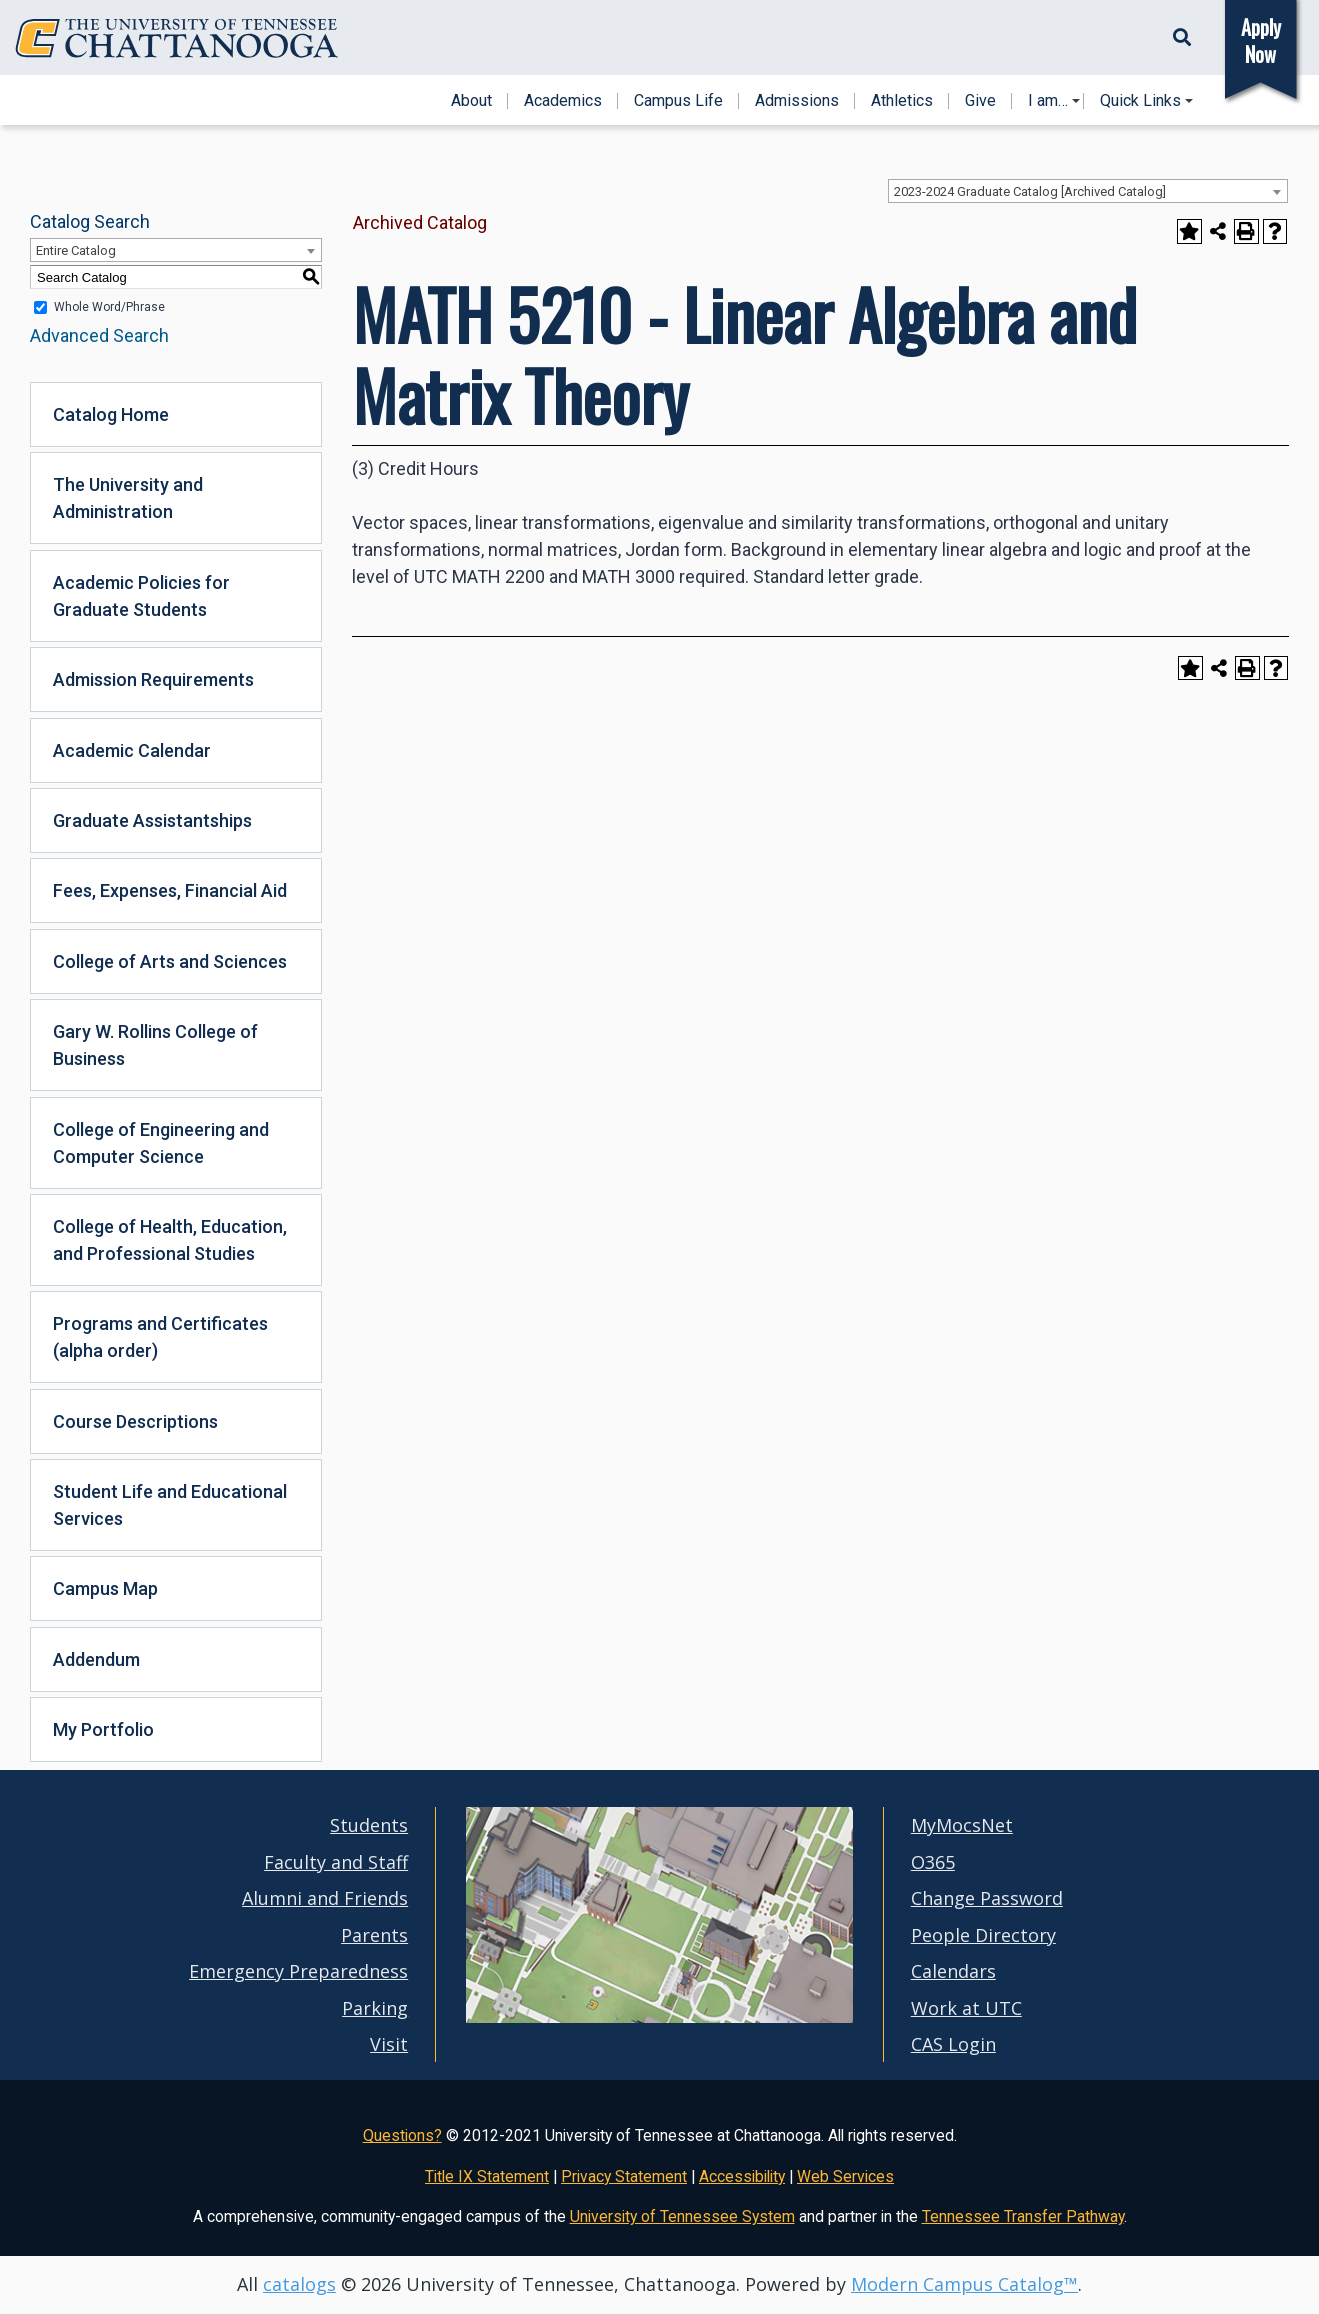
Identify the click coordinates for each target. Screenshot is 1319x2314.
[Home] (177, 38)
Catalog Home (111, 414)
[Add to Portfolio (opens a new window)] (1189, 231)
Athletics (902, 101)
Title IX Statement (487, 2176)
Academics (563, 101)
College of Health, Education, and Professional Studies (170, 1240)
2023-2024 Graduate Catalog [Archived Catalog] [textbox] (1030, 191)
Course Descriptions (135, 1421)
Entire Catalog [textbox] (76, 250)
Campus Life (678, 101)
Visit (389, 2044)
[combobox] (1088, 191)
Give (980, 101)
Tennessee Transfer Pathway (1023, 2216)
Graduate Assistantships (152, 820)
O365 (933, 1862)
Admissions (797, 101)
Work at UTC (966, 2008)
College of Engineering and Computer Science (161, 1143)
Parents (374, 1935)
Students (369, 1825)
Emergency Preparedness (298, 1971)
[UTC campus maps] (659, 1979)
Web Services (845, 2176)
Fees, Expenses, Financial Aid (170, 890)
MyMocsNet (962, 1825)
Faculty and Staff (336, 1862)
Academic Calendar (132, 750)
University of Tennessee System (682, 2216)
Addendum (96, 1659)
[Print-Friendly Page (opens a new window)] (1246, 231)
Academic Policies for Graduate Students (141, 596)
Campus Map (105, 1588)
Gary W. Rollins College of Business (155, 1045)
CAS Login (953, 2044)
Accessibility (742, 2176)
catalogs (299, 2284)
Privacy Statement (624, 2176)
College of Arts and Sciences (170, 961)
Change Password (987, 1898)
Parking (375, 2008)
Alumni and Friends (325, 1898)
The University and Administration (128, 498)
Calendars (953, 1971)
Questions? (402, 2135)
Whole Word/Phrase (109, 307)
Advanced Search (99, 335)
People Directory (983, 1935)
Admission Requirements (153, 679)
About (471, 101)
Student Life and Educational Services (170, 1505)
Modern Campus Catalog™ (964, 2284)
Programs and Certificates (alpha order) (160, 1337)
